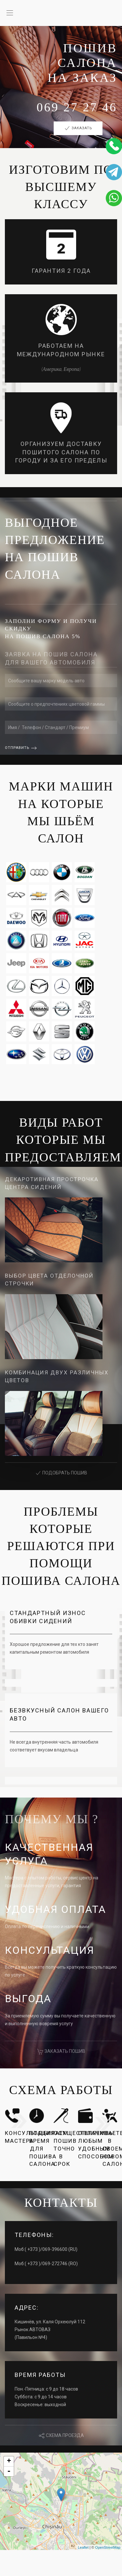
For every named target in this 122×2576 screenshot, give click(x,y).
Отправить (17, 748)
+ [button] (9, 2461)
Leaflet (83, 2547)
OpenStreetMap (107, 2547)
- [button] (9, 2471)
